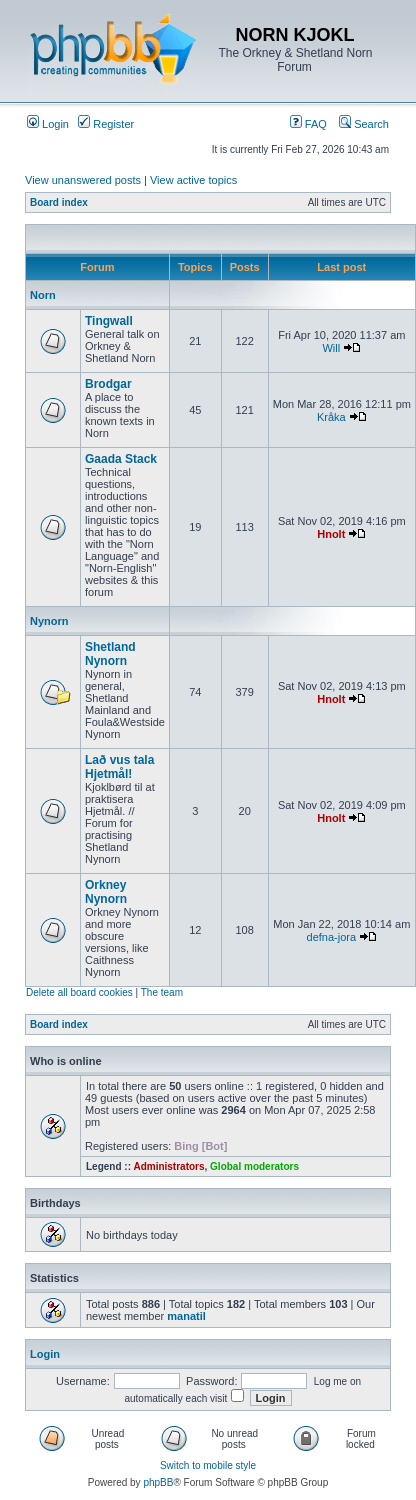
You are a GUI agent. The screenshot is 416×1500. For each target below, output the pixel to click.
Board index (59, 202)
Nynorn (49, 621)
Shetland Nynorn (110, 654)
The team (162, 992)
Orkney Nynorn (106, 892)
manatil (186, 1316)
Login (48, 124)
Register (106, 124)
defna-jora (332, 937)
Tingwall (109, 321)
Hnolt (331, 534)
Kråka (331, 417)
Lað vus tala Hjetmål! (119, 767)
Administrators (168, 1166)
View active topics (193, 180)
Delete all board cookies (79, 992)
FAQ (308, 124)
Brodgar (108, 384)
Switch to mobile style (208, 1465)
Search (364, 124)
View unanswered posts (83, 180)
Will (331, 348)
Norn (43, 295)
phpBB (158, 1482)
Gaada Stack (121, 459)
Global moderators (254, 1166)
